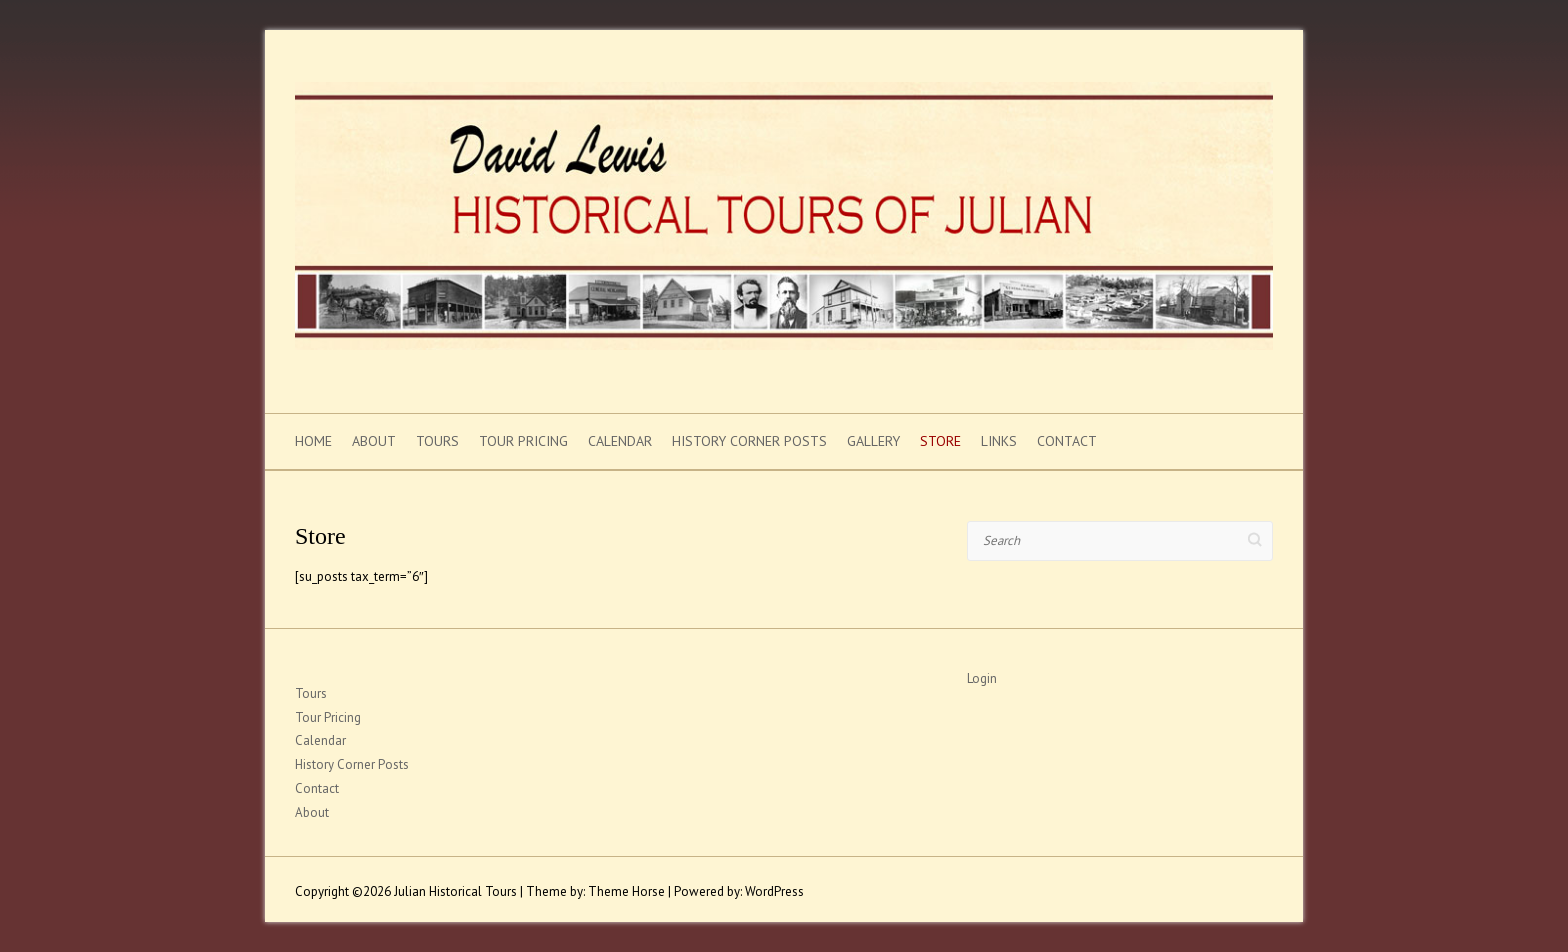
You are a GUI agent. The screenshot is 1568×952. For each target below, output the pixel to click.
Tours (437, 441)
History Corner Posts (749, 441)
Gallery (873, 441)
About (374, 441)
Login (982, 678)
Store (940, 441)
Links (999, 441)
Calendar (620, 441)
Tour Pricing (523, 441)
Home (313, 441)
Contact (1067, 441)
